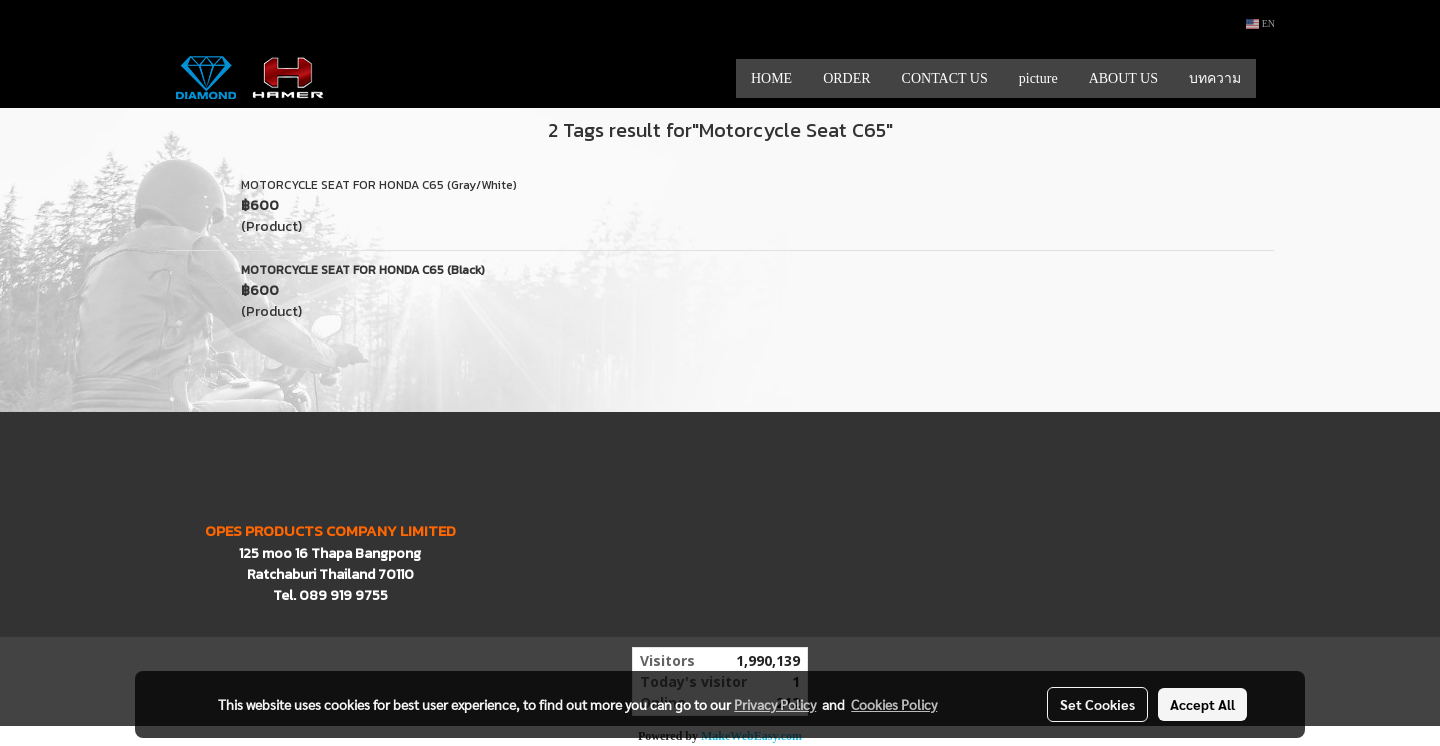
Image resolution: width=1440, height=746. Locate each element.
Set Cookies (1097, 704)
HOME (771, 78)
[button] (1274, 78)
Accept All (1202, 704)
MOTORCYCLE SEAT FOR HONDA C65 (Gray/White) (379, 185)
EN (1260, 23)
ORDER (846, 78)
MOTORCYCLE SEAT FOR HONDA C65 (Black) (363, 270)
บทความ (1215, 78)
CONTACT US (945, 78)
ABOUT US (1123, 78)
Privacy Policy (775, 704)
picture (1038, 78)
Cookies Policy (894, 704)
